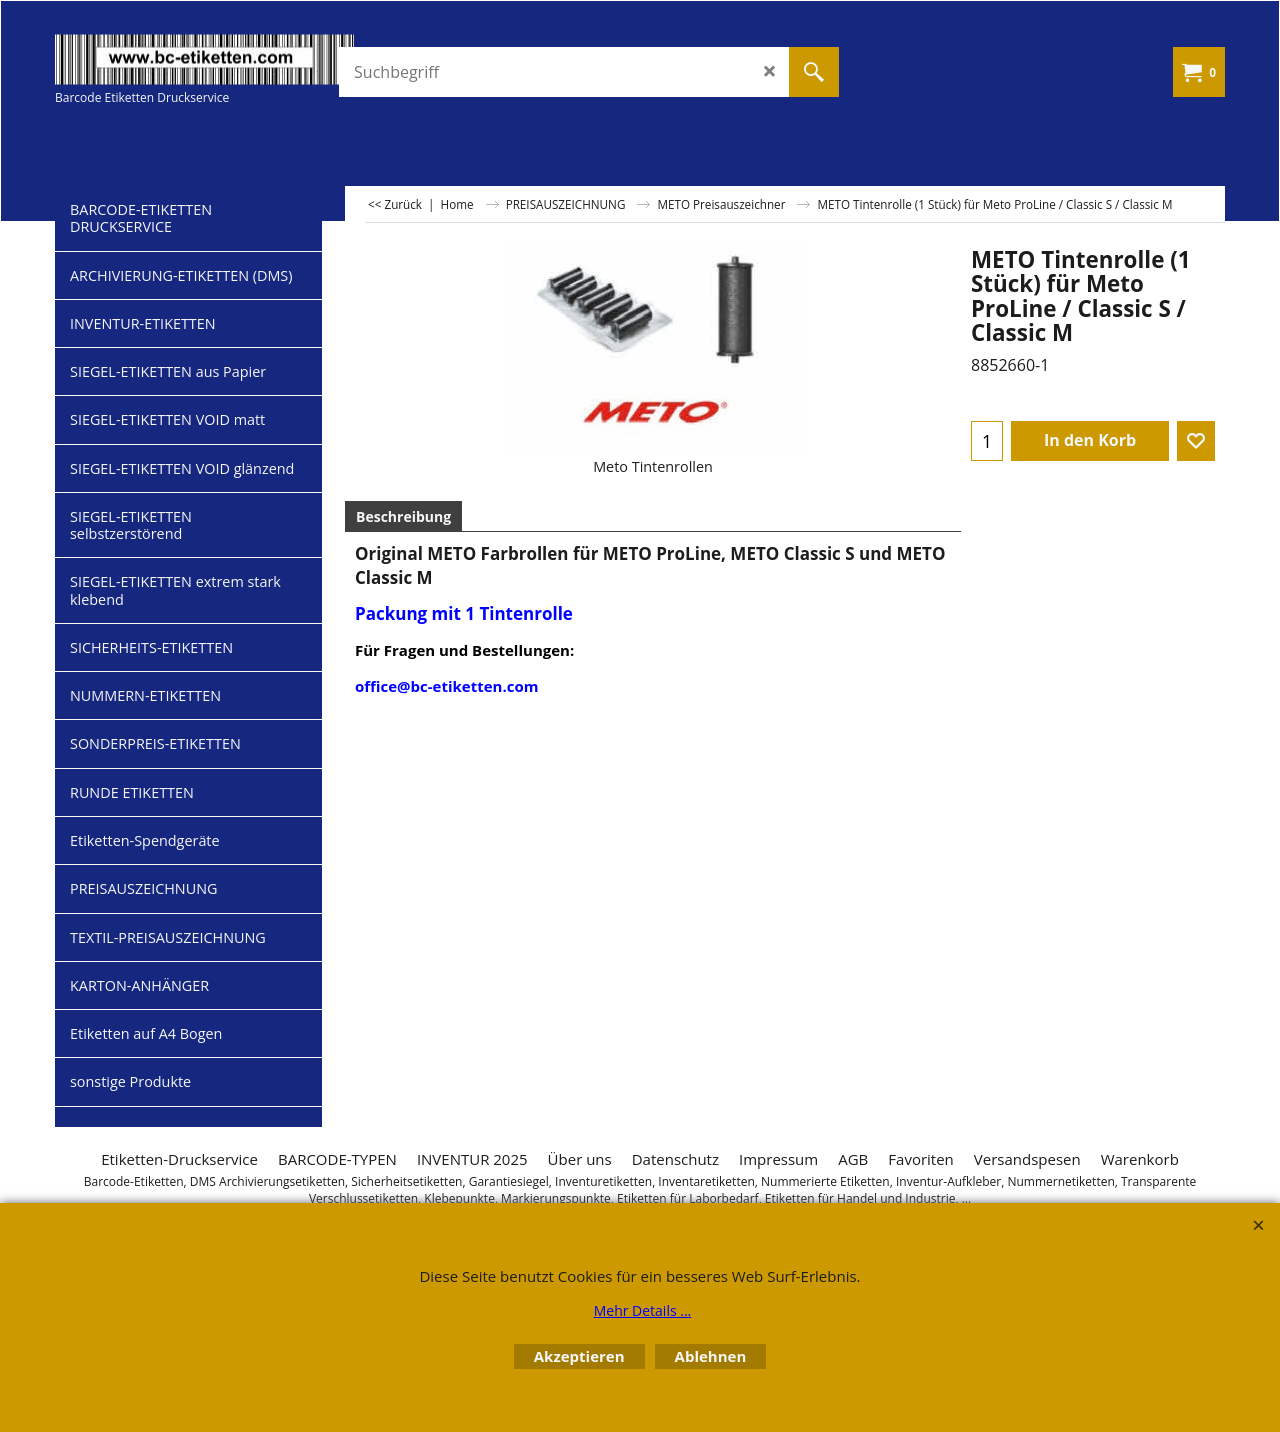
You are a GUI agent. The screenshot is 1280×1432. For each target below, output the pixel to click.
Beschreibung (403, 516)
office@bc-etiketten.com (446, 686)
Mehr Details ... (643, 1310)
